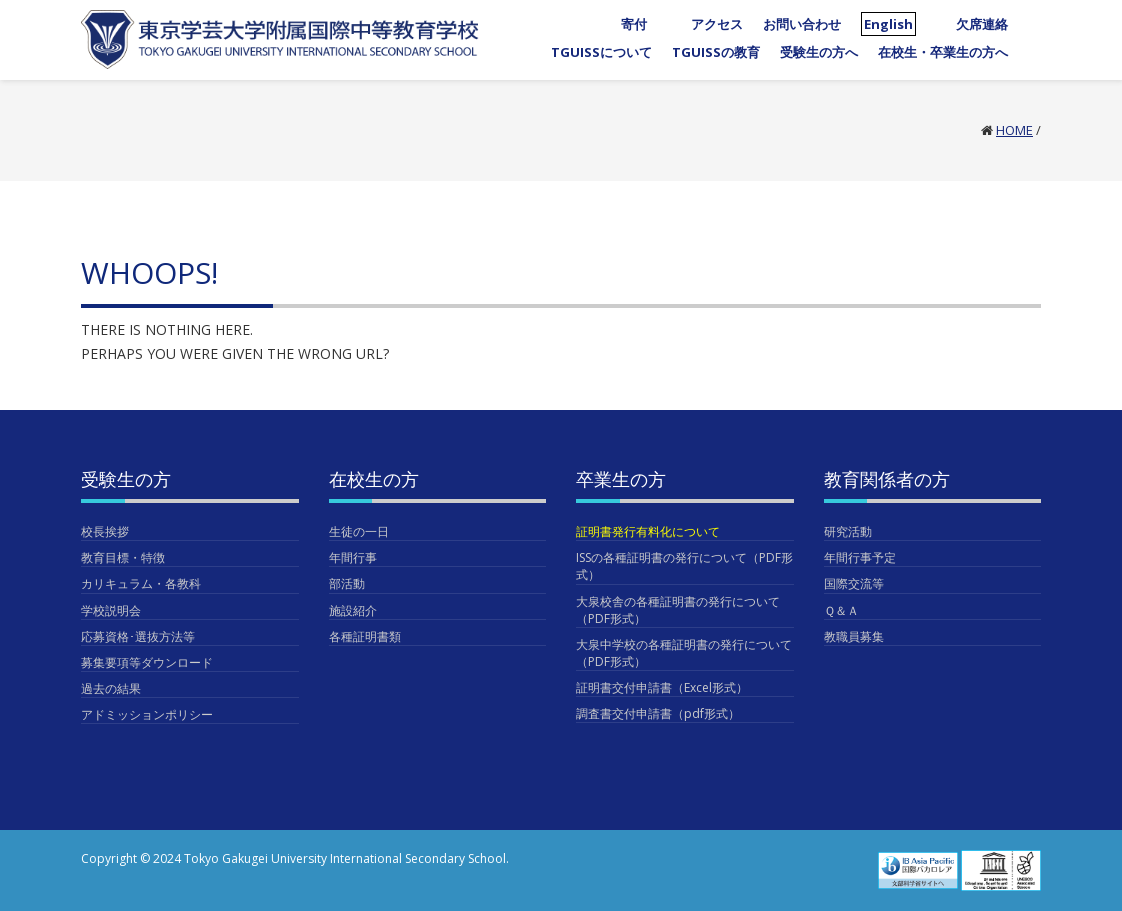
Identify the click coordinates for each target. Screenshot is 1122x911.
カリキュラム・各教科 (141, 583)
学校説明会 (111, 610)
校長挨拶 (105, 531)
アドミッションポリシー (147, 714)
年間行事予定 (860, 557)
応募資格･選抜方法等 (138, 636)
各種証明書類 (365, 636)
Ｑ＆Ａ (841, 610)
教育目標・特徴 (123, 557)
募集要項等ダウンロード (147, 662)
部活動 (347, 583)
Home (1014, 130)
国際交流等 (854, 583)
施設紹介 (353, 610)
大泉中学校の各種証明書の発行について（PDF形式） (684, 653)
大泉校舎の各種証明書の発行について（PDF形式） (678, 610)
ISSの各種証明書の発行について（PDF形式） (684, 566)
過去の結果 (111, 688)
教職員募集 (854, 636)
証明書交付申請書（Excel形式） (662, 687)
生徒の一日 (359, 531)
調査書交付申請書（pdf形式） (658, 713)
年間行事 (353, 557)
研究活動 (848, 531)
